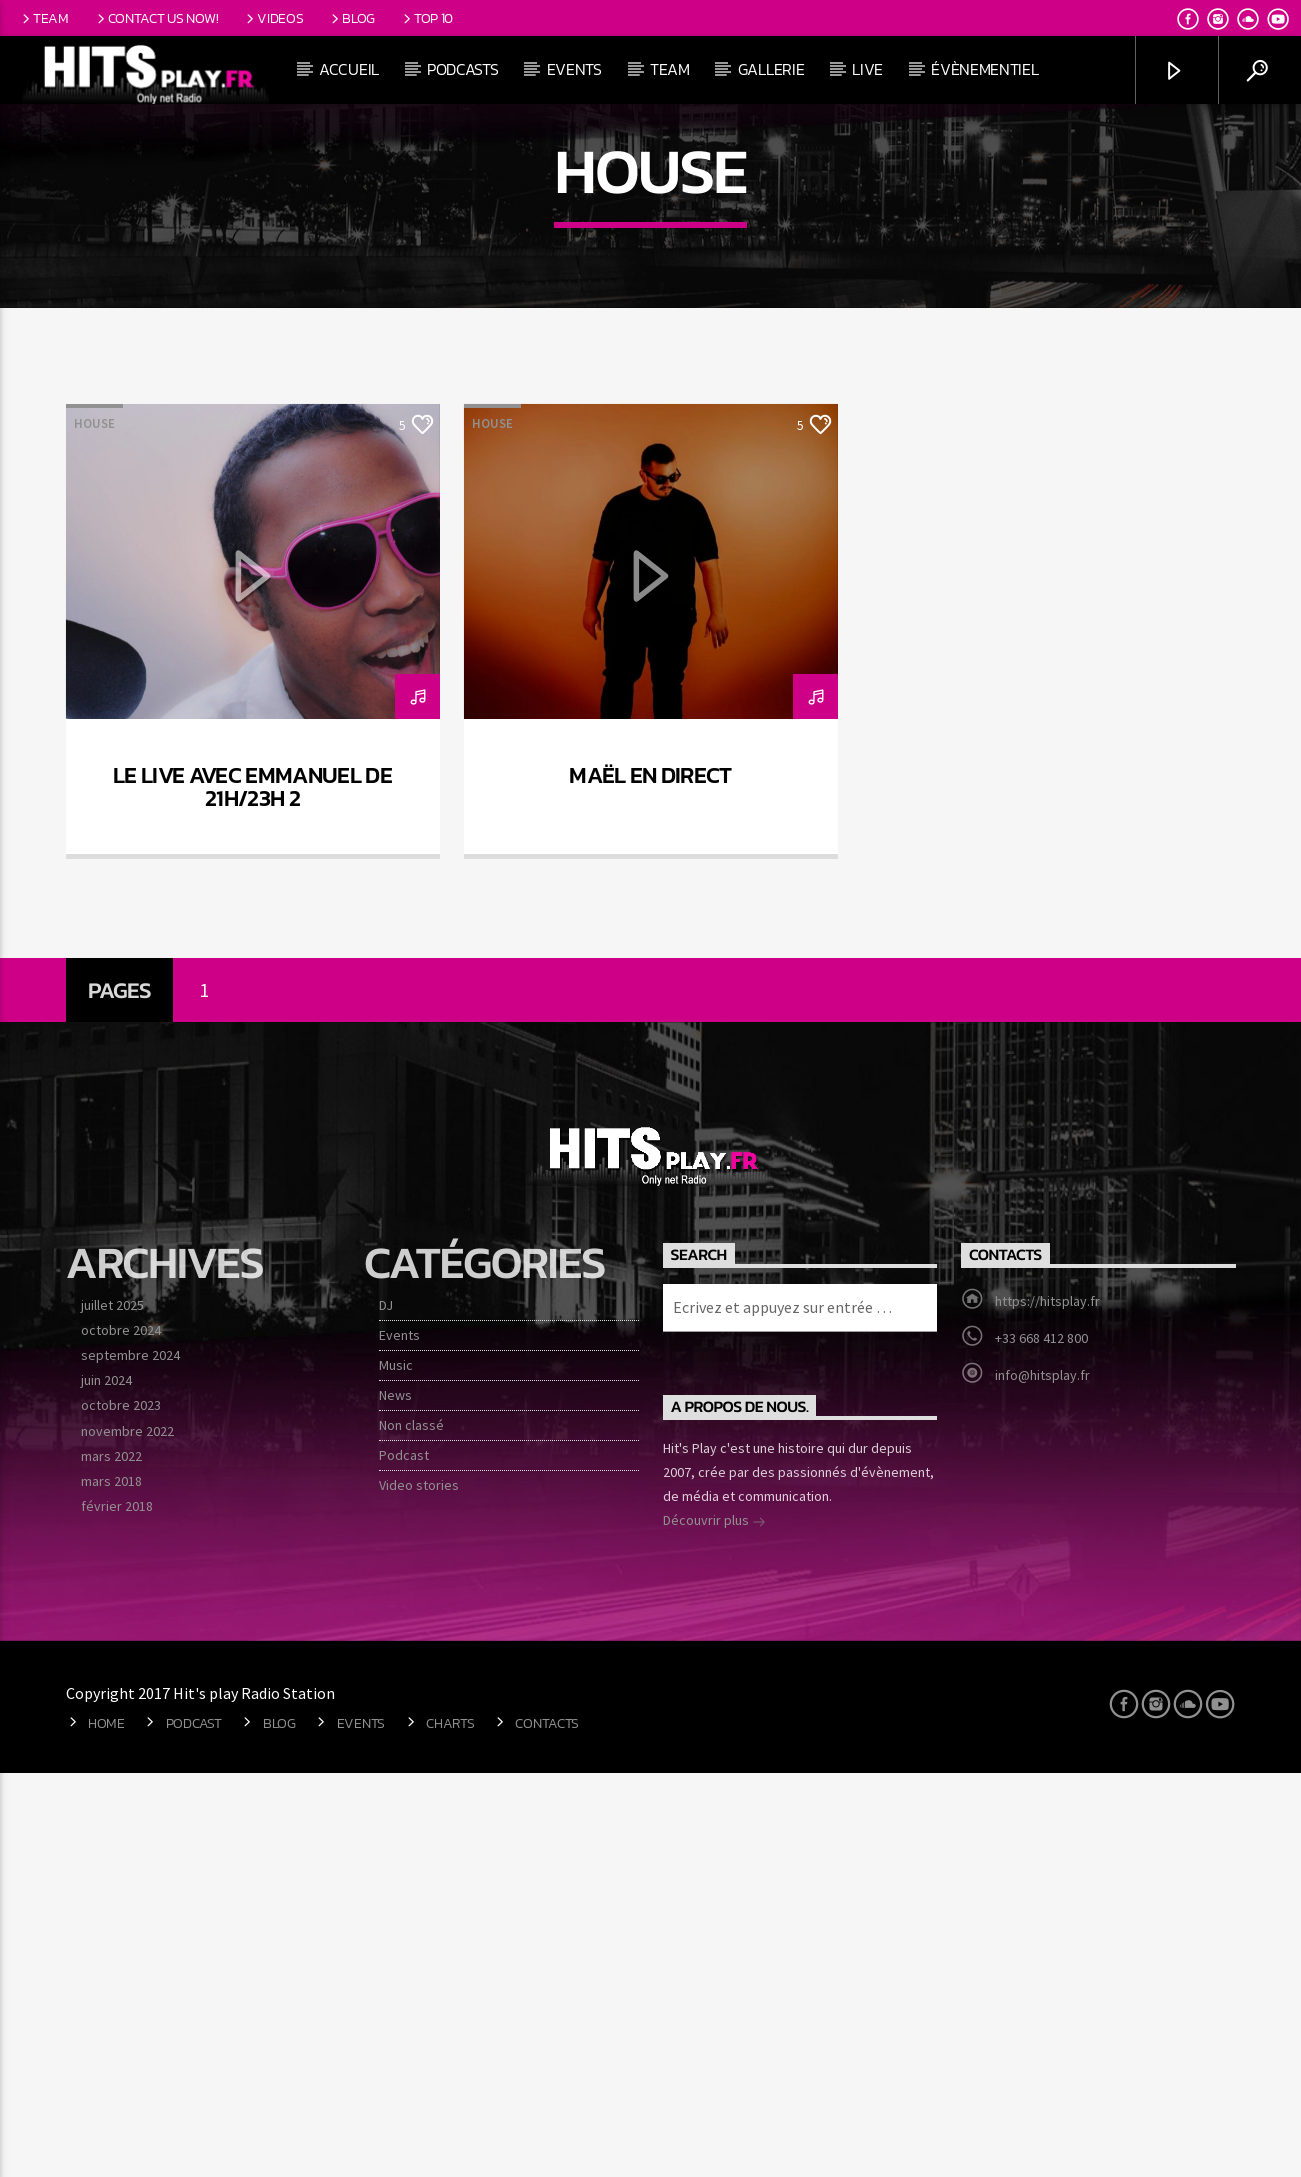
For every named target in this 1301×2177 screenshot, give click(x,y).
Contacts (547, 2127)
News (395, 1799)
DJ (386, 1709)
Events (574, 69)
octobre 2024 (121, 1734)
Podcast (404, 1859)
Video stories (419, 1889)
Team (44, 18)
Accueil (349, 69)
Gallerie (771, 69)
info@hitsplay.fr (1042, 1779)
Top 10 (426, 18)
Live (867, 69)
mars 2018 (111, 1885)
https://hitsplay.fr (1047, 1705)
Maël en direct (650, 1179)
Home (106, 2127)
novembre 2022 (127, 1835)
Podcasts (462, 69)
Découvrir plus (714, 1926)
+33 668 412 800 (1041, 1742)
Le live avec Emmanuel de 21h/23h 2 (252, 1191)
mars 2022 (111, 1860)
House (94, 827)
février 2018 (117, 1910)
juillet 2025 (112, 1709)
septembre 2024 (130, 1759)
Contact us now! (156, 18)
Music (396, 1769)
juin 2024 (106, 1784)
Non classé (411, 1829)
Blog (351, 18)
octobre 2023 (121, 1809)
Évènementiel (984, 69)
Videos (273, 18)
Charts (450, 2127)
